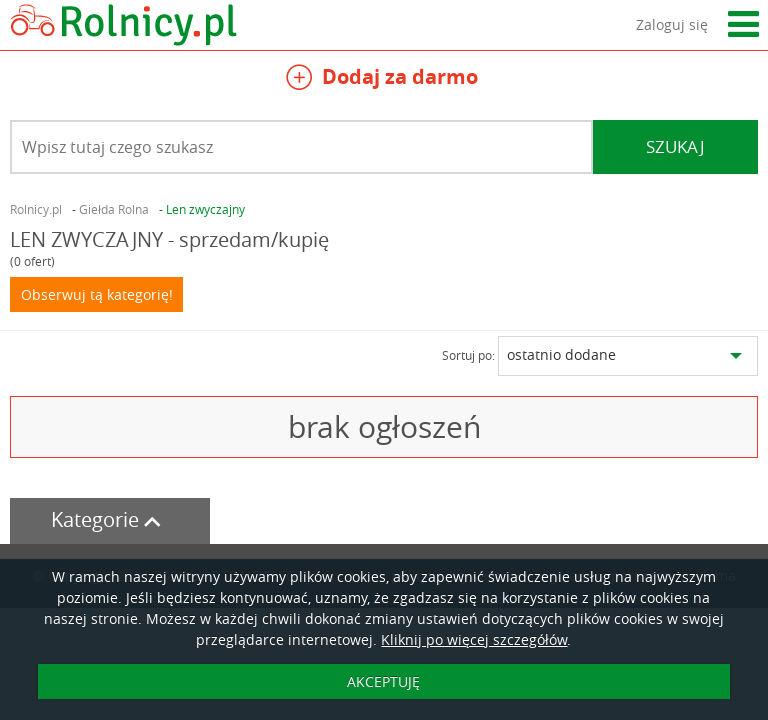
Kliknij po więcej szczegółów (474, 639)
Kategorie (110, 519)
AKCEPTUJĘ (383, 681)
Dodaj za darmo (382, 79)
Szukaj (675, 146)
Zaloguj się (672, 24)
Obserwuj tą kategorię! (97, 294)
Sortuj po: (468, 355)
